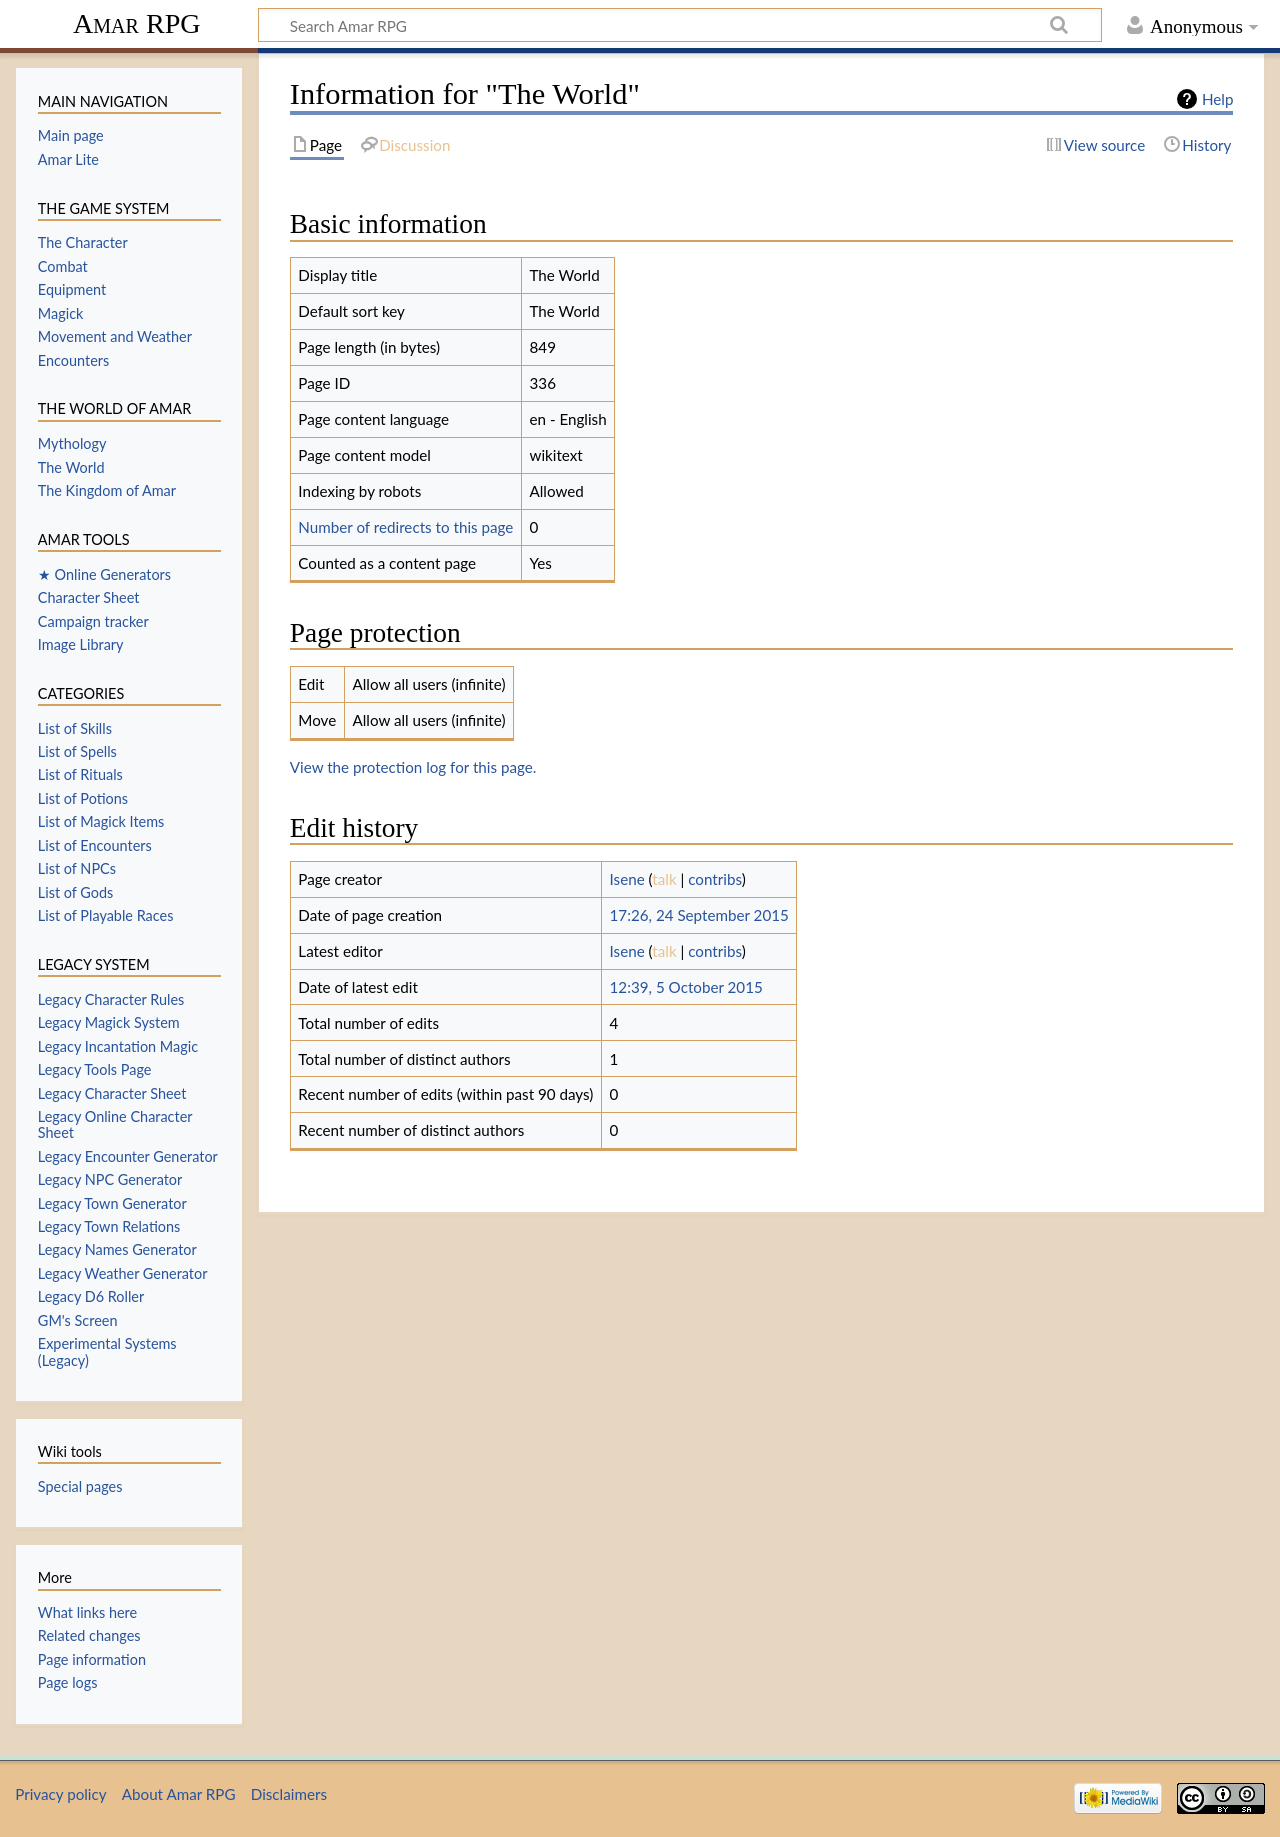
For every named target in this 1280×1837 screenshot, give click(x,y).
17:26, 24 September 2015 (699, 915)
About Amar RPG (179, 1794)
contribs (714, 879)
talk (664, 879)
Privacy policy (60, 1794)
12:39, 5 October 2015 (686, 987)
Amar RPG (137, 23)
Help (1217, 99)
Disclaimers (289, 1794)
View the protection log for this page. (413, 767)
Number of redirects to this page (405, 527)
